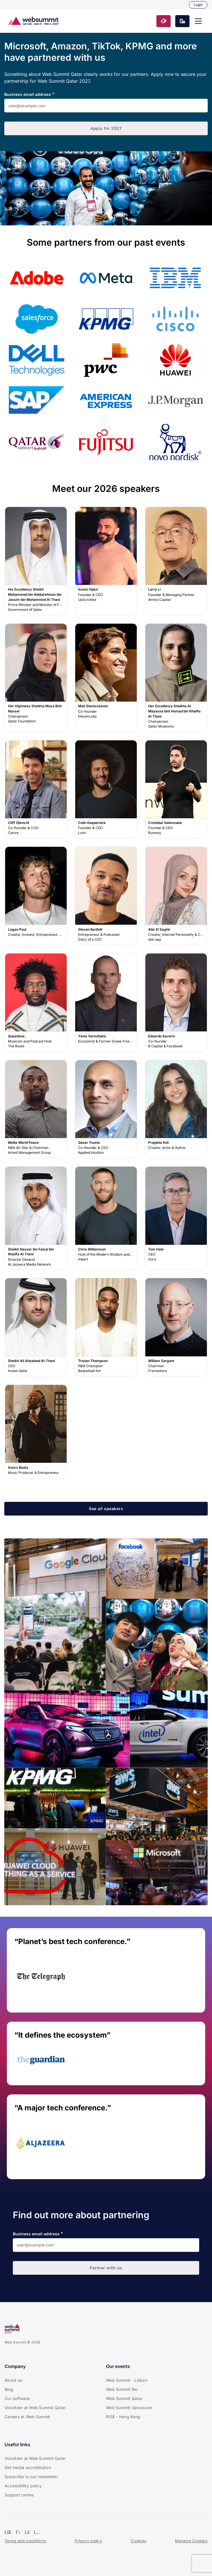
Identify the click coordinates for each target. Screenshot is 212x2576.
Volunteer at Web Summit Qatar (35, 2407)
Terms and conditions (25, 2540)
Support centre (19, 2494)
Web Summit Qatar (124, 2398)
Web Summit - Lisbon (126, 2380)
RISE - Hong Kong (123, 2416)
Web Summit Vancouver (129, 2407)
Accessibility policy (23, 2485)
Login (198, 5)
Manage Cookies (191, 2540)
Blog (9, 2389)
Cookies (138, 2540)
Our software (17, 2398)
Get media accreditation (28, 2467)
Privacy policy (88, 2540)
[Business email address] (106, 105)
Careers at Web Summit (27, 2416)
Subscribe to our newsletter (31, 2476)
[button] (198, 21)
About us (13, 2380)
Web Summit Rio (122, 2389)
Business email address (27, 94)
